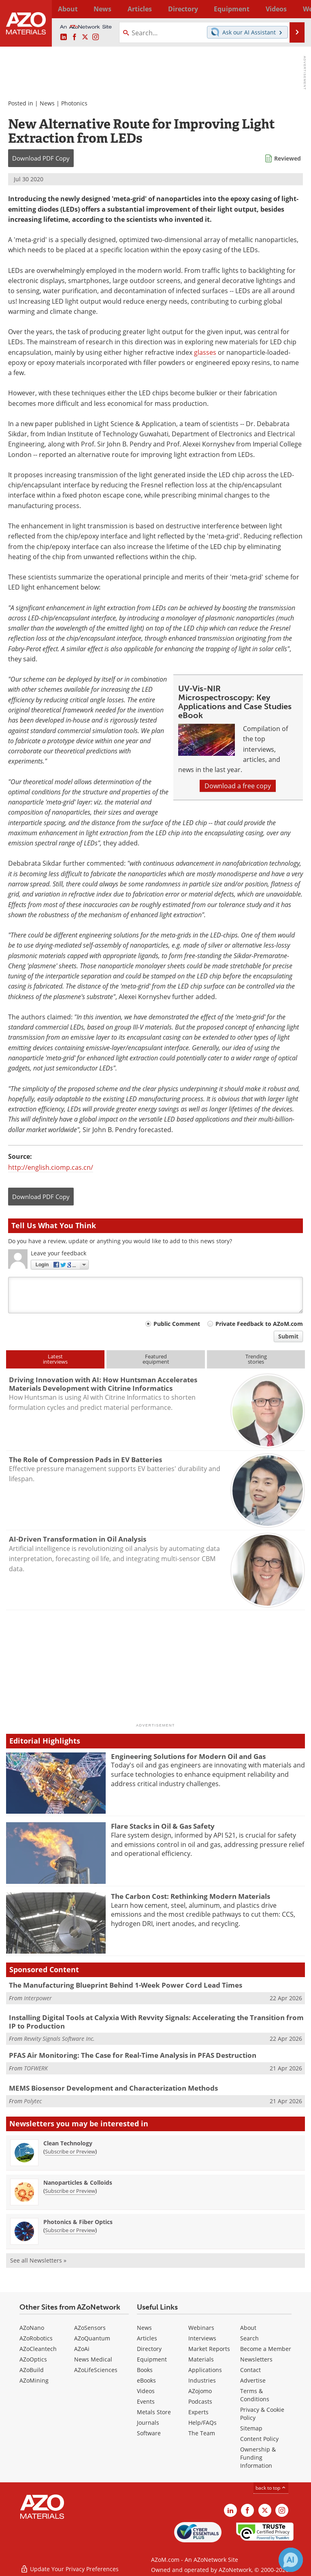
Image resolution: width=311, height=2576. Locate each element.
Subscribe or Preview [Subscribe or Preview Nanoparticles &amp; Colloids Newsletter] (70, 2190)
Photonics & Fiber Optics (78, 2222)
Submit (288, 1336)
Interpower (38, 1998)
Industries (202, 2380)
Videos (146, 2391)
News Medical (93, 2359)
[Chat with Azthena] (291, 2560)
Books (145, 2370)
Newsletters (256, 2359)
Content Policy (259, 2439)
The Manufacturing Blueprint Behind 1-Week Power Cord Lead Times (125, 1985)
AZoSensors (90, 2327)
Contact (250, 2370)
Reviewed (287, 158)
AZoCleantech (38, 2349)
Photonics (74, 103)
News (47, 103)
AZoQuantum (92, 2338)
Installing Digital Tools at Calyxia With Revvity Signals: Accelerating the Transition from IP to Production (156, 2021)
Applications (205, 2370)
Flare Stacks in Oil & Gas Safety (163, 1826)
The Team (201, 2433)
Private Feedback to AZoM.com (259, 1324)
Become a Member (265, 2349)
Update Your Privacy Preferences (69, 2566)
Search (249, 2338)
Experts (198, 2412)
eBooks (146, 2380)
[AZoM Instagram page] (95, 37)
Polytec (33, 2101)
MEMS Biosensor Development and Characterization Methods (113, 2088)
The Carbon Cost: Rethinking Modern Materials (190, 1896)
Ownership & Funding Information (258, 2457)
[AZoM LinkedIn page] (63, 37)
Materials (201, 2359)
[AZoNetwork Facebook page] (74, 37)
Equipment (152, 2359)
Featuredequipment (156, 1359)
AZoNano (31, 2327)
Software (149, 2433)
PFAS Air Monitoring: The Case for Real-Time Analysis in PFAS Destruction (132, 2055)
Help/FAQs (202, 2422)
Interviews (202, 2338)
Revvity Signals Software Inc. (59, 2038)
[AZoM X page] (85, 37)
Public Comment (176, 1324)
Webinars (201, 2327)
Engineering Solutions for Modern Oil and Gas (188, 1756)
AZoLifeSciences (95, 2370)
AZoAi (81, 2349)
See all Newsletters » (38, 2260)
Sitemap (251, 2428)
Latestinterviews (55, 1359)
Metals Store (154, 2412)
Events (146, 2401)
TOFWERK (36, 2068)
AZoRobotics (36, 2338)
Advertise (253, 2380)
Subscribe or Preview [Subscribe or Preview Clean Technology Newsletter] (70, 2151)
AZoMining (34, 2380)
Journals (148, 2422)
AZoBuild (31, 2370)
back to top (271, 2487)
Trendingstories (256, 1359)
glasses (205, 352)
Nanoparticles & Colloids (77, 2182)
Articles (147, 2338)
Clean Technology (67, 2143)
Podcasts (200, 2401)
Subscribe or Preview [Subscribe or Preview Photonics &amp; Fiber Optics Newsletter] (70, 2230)
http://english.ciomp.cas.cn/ (50, 1167)
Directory (148, 9)
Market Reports (209, 2349)
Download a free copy (237, 785)
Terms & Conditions (254, 2395)
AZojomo (200, 2391)
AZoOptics (33, 2359)
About (248, 2327)
